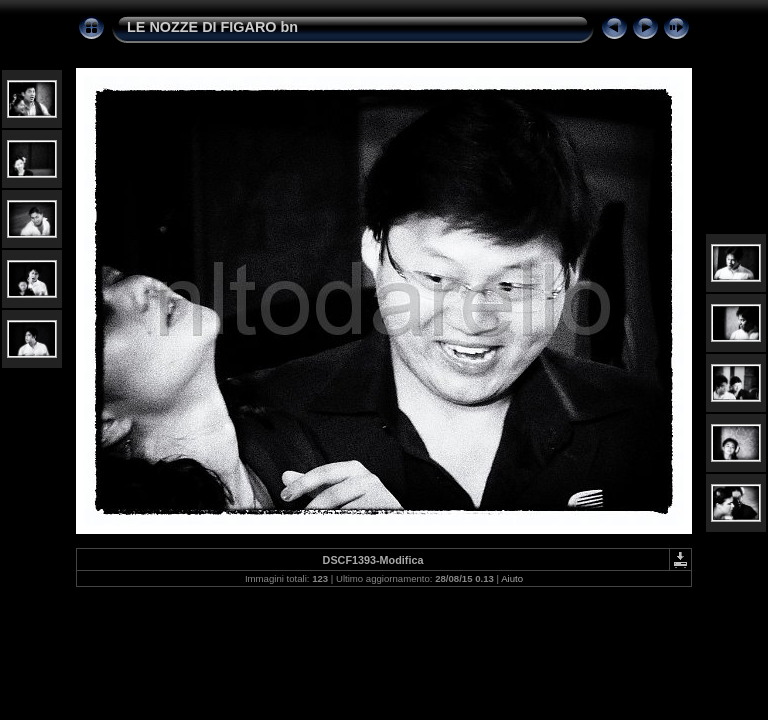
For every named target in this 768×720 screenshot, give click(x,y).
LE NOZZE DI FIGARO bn (212, 27)
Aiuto (512, 578)
